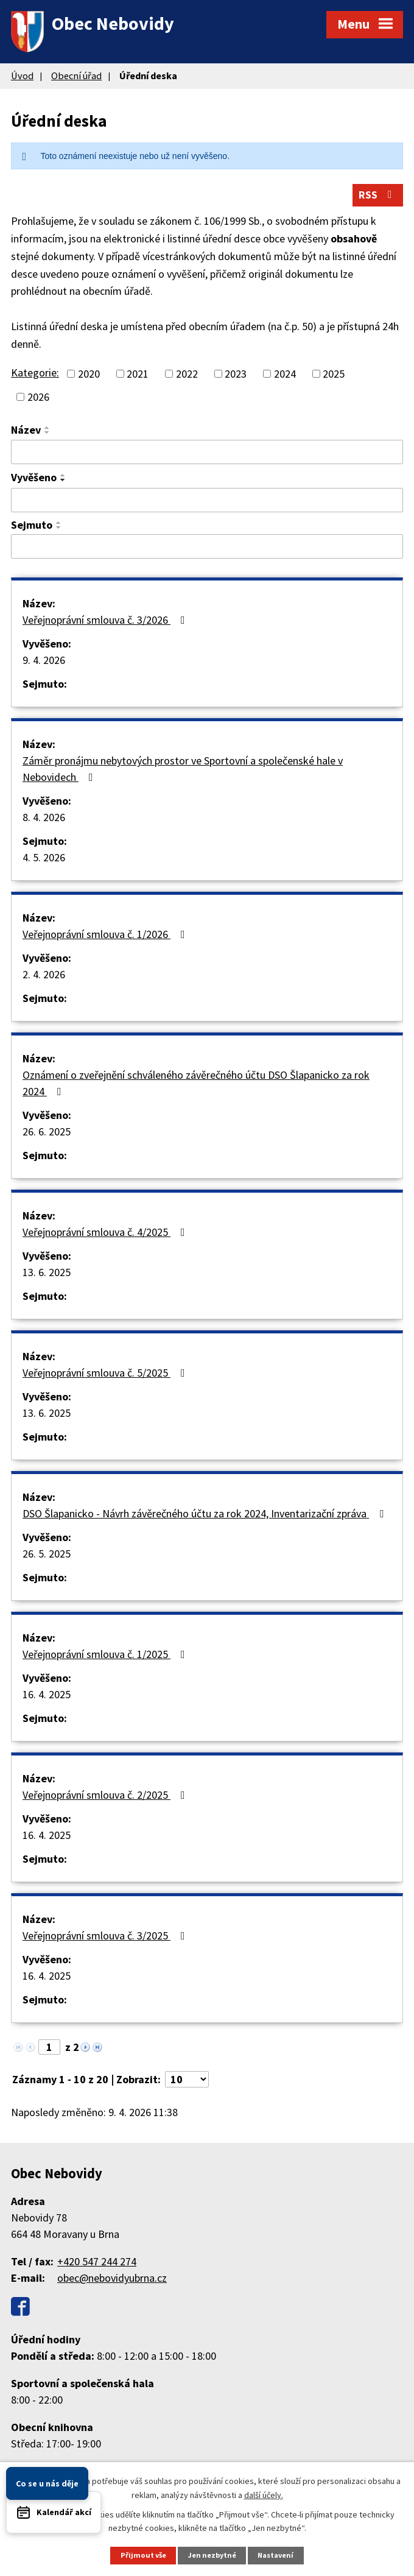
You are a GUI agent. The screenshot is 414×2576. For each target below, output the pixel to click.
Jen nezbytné (212, 2555)
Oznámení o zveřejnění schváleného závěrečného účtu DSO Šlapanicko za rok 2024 (196, 1084)
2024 (285, 375)
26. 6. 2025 (47, 1133)
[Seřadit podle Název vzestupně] (47, 428)
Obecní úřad (76, 75)
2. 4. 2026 (44, 976)
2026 (38, 398)
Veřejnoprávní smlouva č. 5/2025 (106, 1374)
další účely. (263, 2494)
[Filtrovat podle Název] (207, 453)
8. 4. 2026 (44, 818)
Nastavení (277, 2555)
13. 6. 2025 (47, 1273)
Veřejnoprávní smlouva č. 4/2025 (106, 1233)
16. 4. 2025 (47, 1696)
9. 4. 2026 (44, 661)
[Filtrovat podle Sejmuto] (207, 547)
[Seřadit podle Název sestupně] (47, 433)
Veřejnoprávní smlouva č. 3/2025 (106, 1937)
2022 (187, 375)
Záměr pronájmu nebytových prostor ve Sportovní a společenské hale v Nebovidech (183, 770)
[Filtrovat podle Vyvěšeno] (207, 501)
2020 (89, 375)
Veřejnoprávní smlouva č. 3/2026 (106, 621)
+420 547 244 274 (96, 2263)
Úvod (22, 75)
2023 (236, 375)
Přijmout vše (142, 2555)
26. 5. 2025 (47, 1555)
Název (26, 431)
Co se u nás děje (47, 2483)
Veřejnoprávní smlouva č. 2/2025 (106, 1796)
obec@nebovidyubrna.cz (112, 2279)
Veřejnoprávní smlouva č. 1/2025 (106, 1655)
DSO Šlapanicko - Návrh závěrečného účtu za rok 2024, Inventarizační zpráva (205, 1515)
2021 (138, 375)
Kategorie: (35, 374)
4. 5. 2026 (44, 859)
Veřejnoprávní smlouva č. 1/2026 (106, 935)
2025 (334, 375)
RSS (378, 196)
